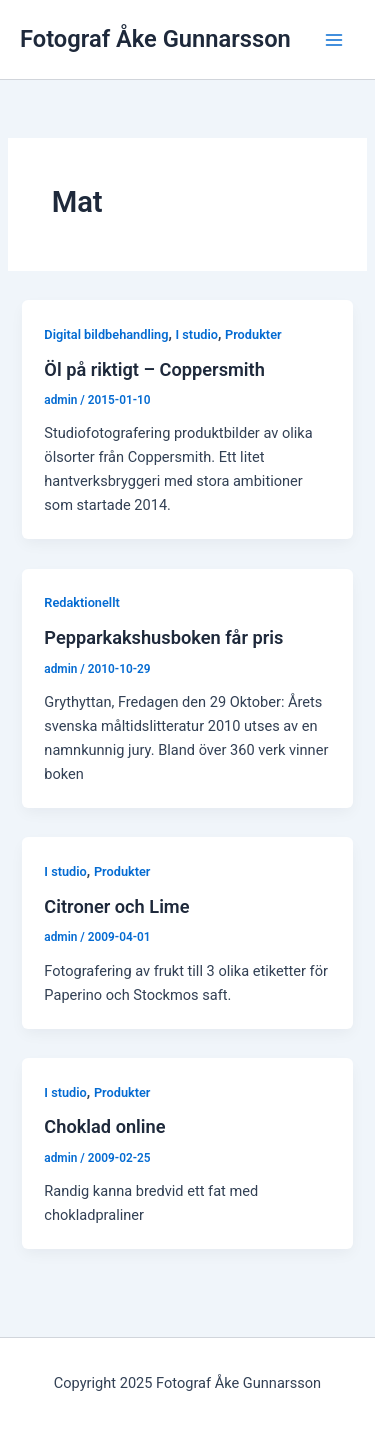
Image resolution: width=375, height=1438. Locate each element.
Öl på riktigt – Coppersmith (154, 369)
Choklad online (104, 1126)
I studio (196, 334)
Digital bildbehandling (106, 334)
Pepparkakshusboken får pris (163, 637)
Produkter (253, 334)
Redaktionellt (81, 602)
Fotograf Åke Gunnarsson (155, 39)
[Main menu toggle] (334, 40)
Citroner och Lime (116, 906)
